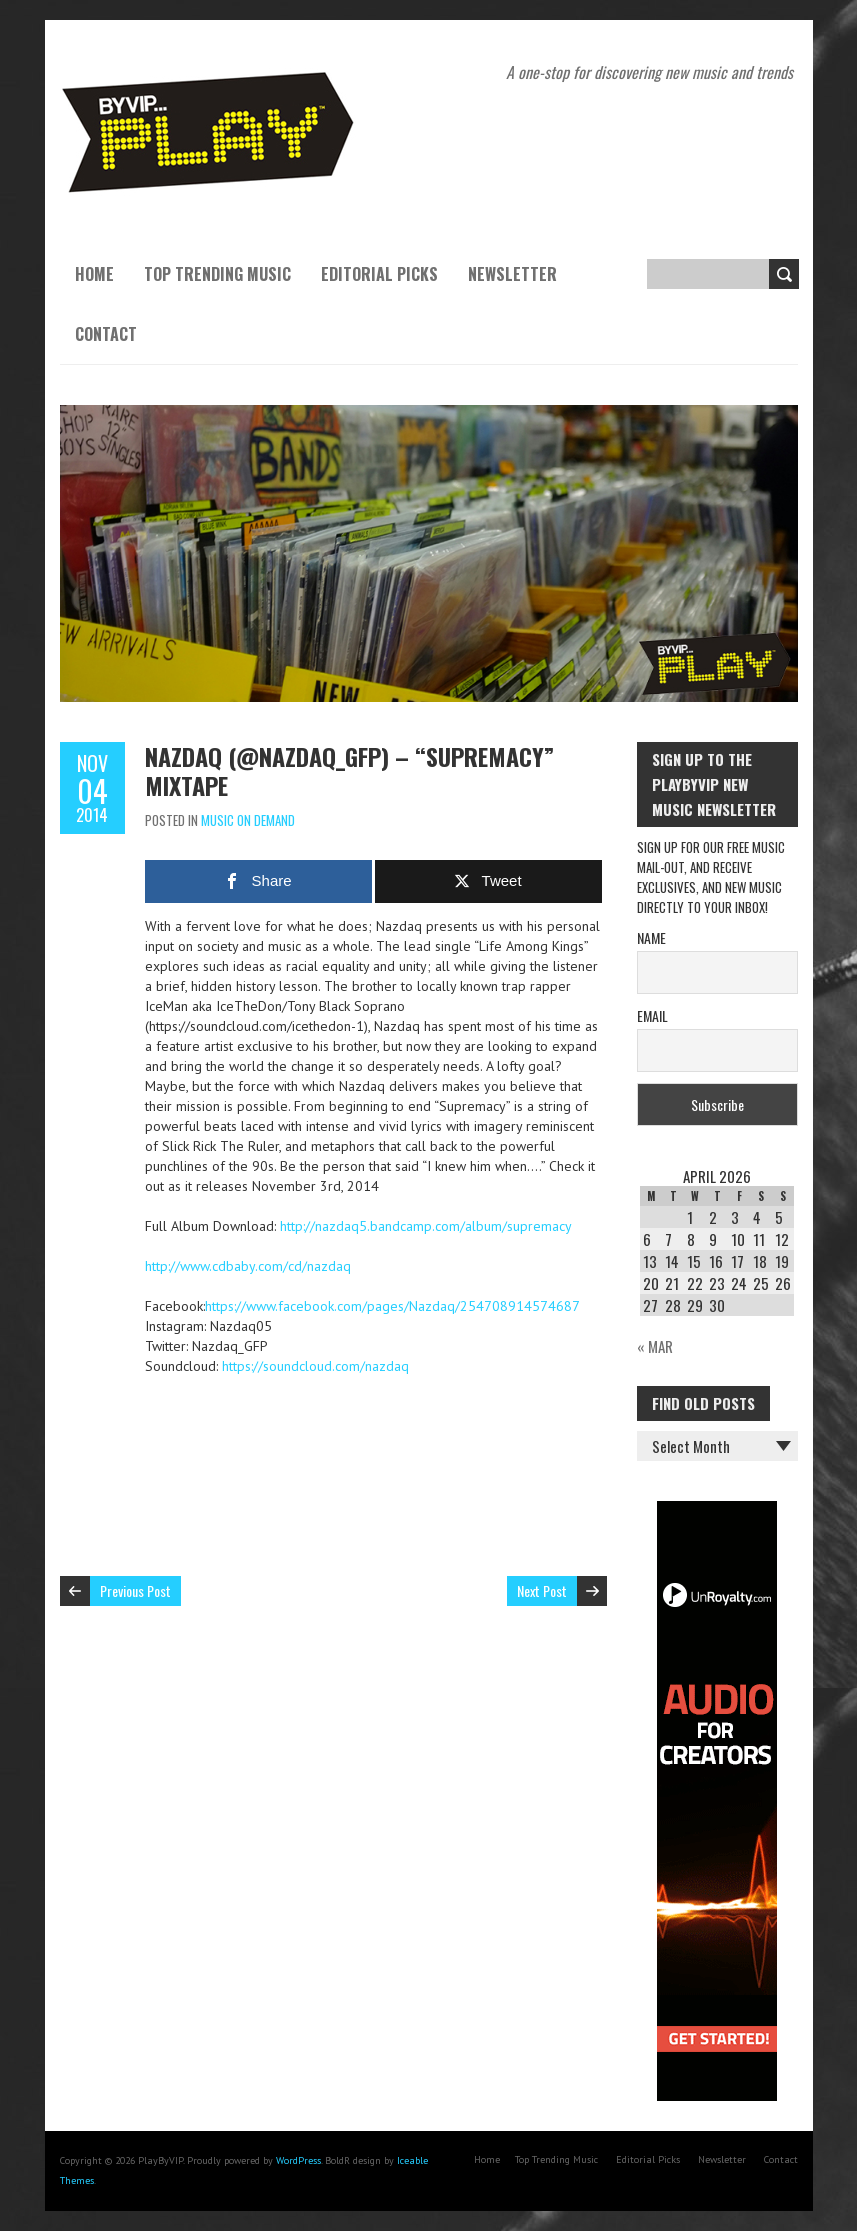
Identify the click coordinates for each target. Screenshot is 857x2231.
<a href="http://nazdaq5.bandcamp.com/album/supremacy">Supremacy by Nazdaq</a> (375, 1456)
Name (651, 937)
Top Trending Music (217, 274)
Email (652, 1015)
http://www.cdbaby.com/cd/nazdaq (248, 1266)
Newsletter (512, 274)
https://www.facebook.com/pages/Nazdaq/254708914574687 (392, 1306)
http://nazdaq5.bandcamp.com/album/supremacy (426, 1226)
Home (94, 274)
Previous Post (135, 1590)
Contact (106, 334)
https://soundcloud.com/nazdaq (315, 1366)
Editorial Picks (379, 274)
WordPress (298, 2160)
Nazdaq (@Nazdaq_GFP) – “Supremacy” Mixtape (349, 770)
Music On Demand (248, 820)
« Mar (655, 1346)
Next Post (542, 1590)
